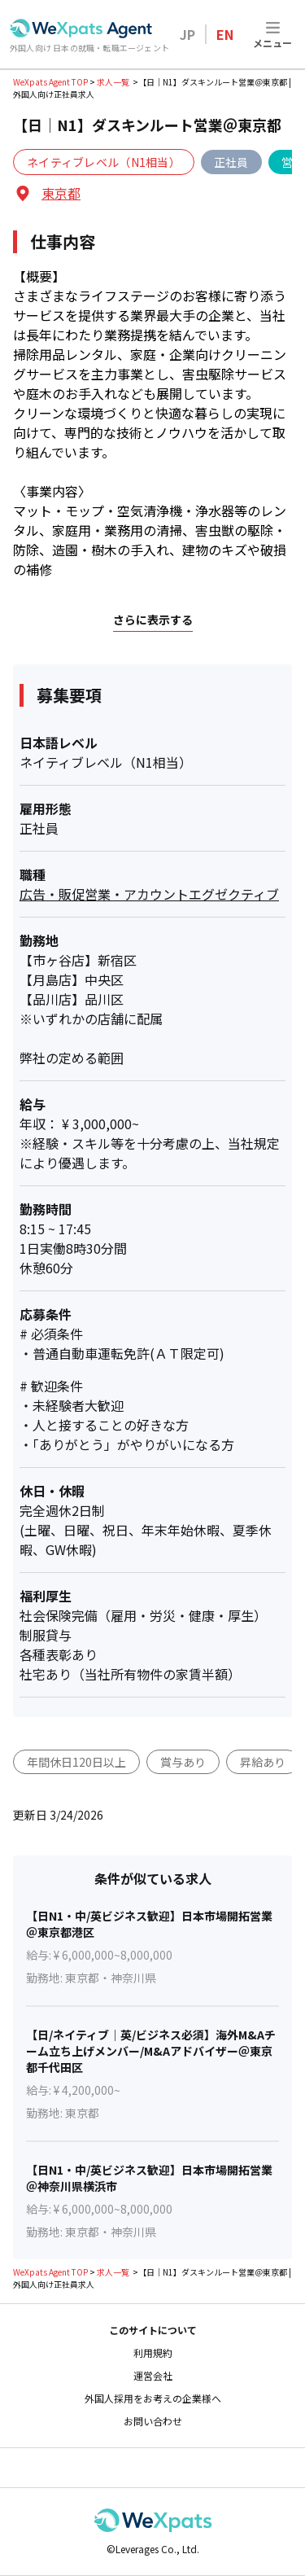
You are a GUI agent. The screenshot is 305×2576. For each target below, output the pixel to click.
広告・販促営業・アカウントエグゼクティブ (149, 894)
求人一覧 (113, 82)
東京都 (61, 193)
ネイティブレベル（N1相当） (104, 162)
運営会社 (152, 2375)
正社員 (231, 162)
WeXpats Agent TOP (50, 82)
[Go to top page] (81, 28)
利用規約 (152, 2352)
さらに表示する (153, 619)
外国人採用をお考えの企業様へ (153, 2398)
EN (224, 34)
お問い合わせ (153, 2421)
